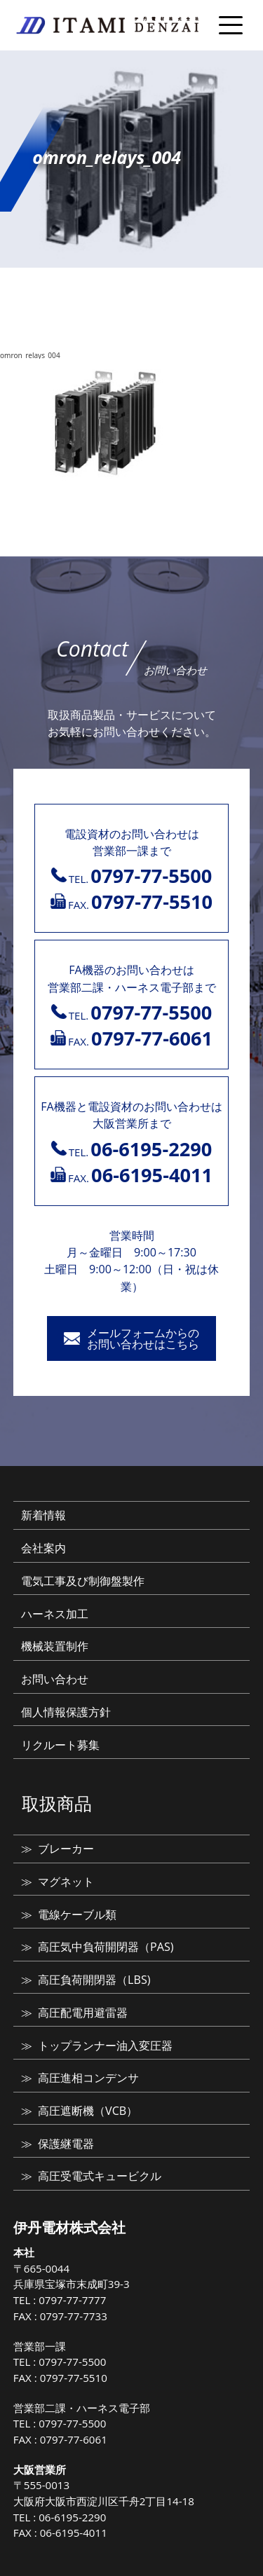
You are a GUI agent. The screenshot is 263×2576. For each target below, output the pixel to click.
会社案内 (43, 1548)
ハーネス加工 (54, 1614)
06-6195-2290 (72, 2517)
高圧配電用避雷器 (83, 2012)
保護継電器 (66, 2143)
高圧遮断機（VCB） (87, 2110)
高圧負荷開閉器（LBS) (94, 1979)
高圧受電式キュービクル (99, 2176)
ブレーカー (66, 1848)
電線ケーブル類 (77, 1914)
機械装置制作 (54, 1646)
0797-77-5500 (72, 2362)
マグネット (66, 1881)
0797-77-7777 (72, 2300)
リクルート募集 (60, 1745)
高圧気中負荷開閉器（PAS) (105, 1946)
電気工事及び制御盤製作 (82, 1581)
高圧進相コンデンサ (88, 2077)
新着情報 (43, 1515)
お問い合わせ (54, 1679)
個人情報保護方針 (66, 1712)
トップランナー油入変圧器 (105, 2045)
